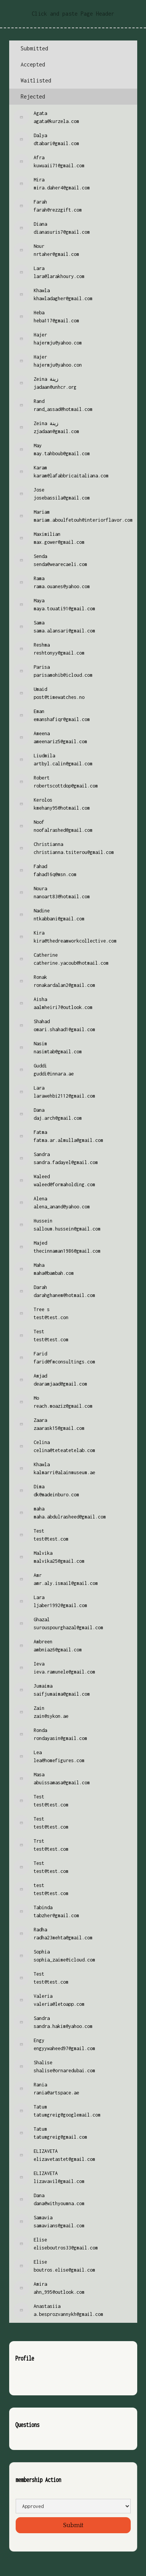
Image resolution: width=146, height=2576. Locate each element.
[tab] (73, 48)
